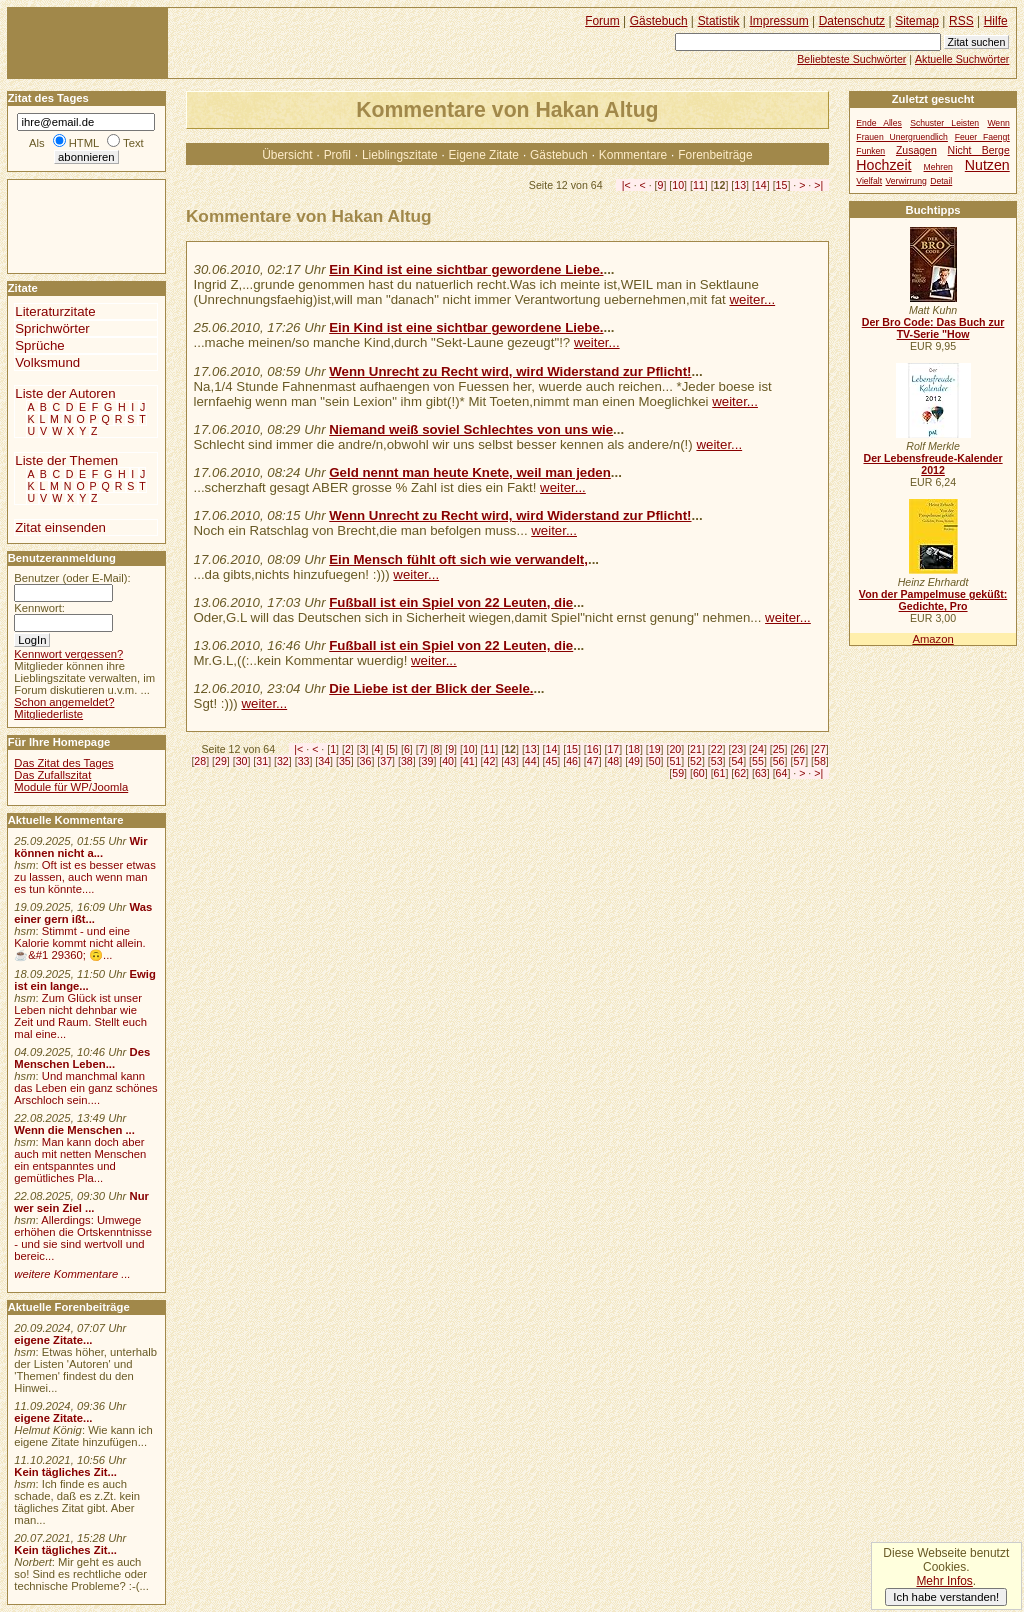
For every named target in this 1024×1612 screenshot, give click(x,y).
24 (758, 749)
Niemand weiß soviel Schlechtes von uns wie (471, 429)
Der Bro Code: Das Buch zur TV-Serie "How (933, 328)
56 (779, 761)
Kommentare (633, 155)
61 (720, 773)
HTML (84, 143)
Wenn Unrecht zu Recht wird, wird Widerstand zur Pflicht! (510, 371)
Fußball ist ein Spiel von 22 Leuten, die (451, 602)
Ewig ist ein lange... (85, 980)
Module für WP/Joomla (71, 787)
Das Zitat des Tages (63, 763)
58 (820, 761)
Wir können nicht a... (80, 847)
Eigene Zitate (484, 155)
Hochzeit (883, 165)
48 (613, 761)
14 (761, 185)
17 (613, 749)
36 (366, 761)
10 (678, 185)
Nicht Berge (979, 150)
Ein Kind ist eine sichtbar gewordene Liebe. (466, 269)
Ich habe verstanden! (946, 1597)
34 (324, 761)
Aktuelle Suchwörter (962, 59)
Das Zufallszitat (52, 775)
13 (740, 185)
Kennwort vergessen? (68, 654)
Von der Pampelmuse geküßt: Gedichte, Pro (933, 600)
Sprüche (39, 345)
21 (696, 749)
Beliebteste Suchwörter (851, 59)
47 (593, 761)
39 (428, 761)
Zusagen (916, 150)
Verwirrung (906, 181)
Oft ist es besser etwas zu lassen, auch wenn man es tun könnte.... (85, 877)
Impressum (779, 21)
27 (820, 749)
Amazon (932, 639)
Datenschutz (852, 21)
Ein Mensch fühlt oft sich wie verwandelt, (458, 559)
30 (242, 761)
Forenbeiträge (715, 155)
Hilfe (996, 21)
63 (761, 773)
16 (593, 749)
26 (799, 749)
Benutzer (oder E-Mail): (72, 578)
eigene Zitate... (53, 1340)
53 (717, 761)
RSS (961, 21)
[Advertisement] (68, 225)
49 (634, 761)
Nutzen (987, 165)
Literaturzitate (55, 311)
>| (818, 185)
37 (386, 761)
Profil (337, 155)
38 (407, 761)
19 (655, 749)
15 (782, 185)
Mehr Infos (944, 1581)
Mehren (938, 167)
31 (262, 761)
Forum (602, 21)
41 (469, 761)
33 (304, 761)
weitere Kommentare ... (72, 1274)
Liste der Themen (66, 460)
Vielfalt (869, 181)
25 (779, 749)
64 (782, 773)
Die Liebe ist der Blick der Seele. (431, 688)
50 (655, 761)
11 (699, 185)
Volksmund (47, 362)
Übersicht (287, 155)
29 (221, 761)
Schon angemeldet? (64, 702)
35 (345, 761)
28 (200, 761)
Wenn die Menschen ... (74, 1130)
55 (758, 761)
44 (531, 761)
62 (740, 773)
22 (717, 749)
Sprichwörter (52, 328)
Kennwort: (39, 608)
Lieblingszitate (400, 155)
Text (133, 143)
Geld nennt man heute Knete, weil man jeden (470, 472)
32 (283, 761)
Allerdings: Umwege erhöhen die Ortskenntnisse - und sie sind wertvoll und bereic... (83, 1238)
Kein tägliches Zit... (65, 1472)
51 (675, 761)
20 (675, 749)
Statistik (719, 21)
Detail (941, 181)
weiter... (752, 299)
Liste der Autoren (65, 393)
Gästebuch (559, 155)
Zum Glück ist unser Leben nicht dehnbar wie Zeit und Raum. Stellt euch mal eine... (80, 1016)
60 (699, 773)
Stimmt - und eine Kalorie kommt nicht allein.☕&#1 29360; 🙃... (80, 943)
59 (678, 773)
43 (510, 761)
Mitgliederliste (48, 714)
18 (634, 749)
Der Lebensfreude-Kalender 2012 (932, 464)
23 (737, 749)
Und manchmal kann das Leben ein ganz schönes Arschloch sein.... (85, 1088)
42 (490, 761)
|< (626, 185)
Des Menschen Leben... (82, 1058)
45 (552, 761)
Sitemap (917, 21)
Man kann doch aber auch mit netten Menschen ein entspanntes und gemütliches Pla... (80, 1160)
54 (737, 761)
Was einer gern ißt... (83, 913)
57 (799, 761)
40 (448, 761)
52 (696, 761)
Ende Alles (879, 123)
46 (572, 761)
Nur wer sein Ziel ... (81, 1202)
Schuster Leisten (944, 123)
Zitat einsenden (60, 527)
